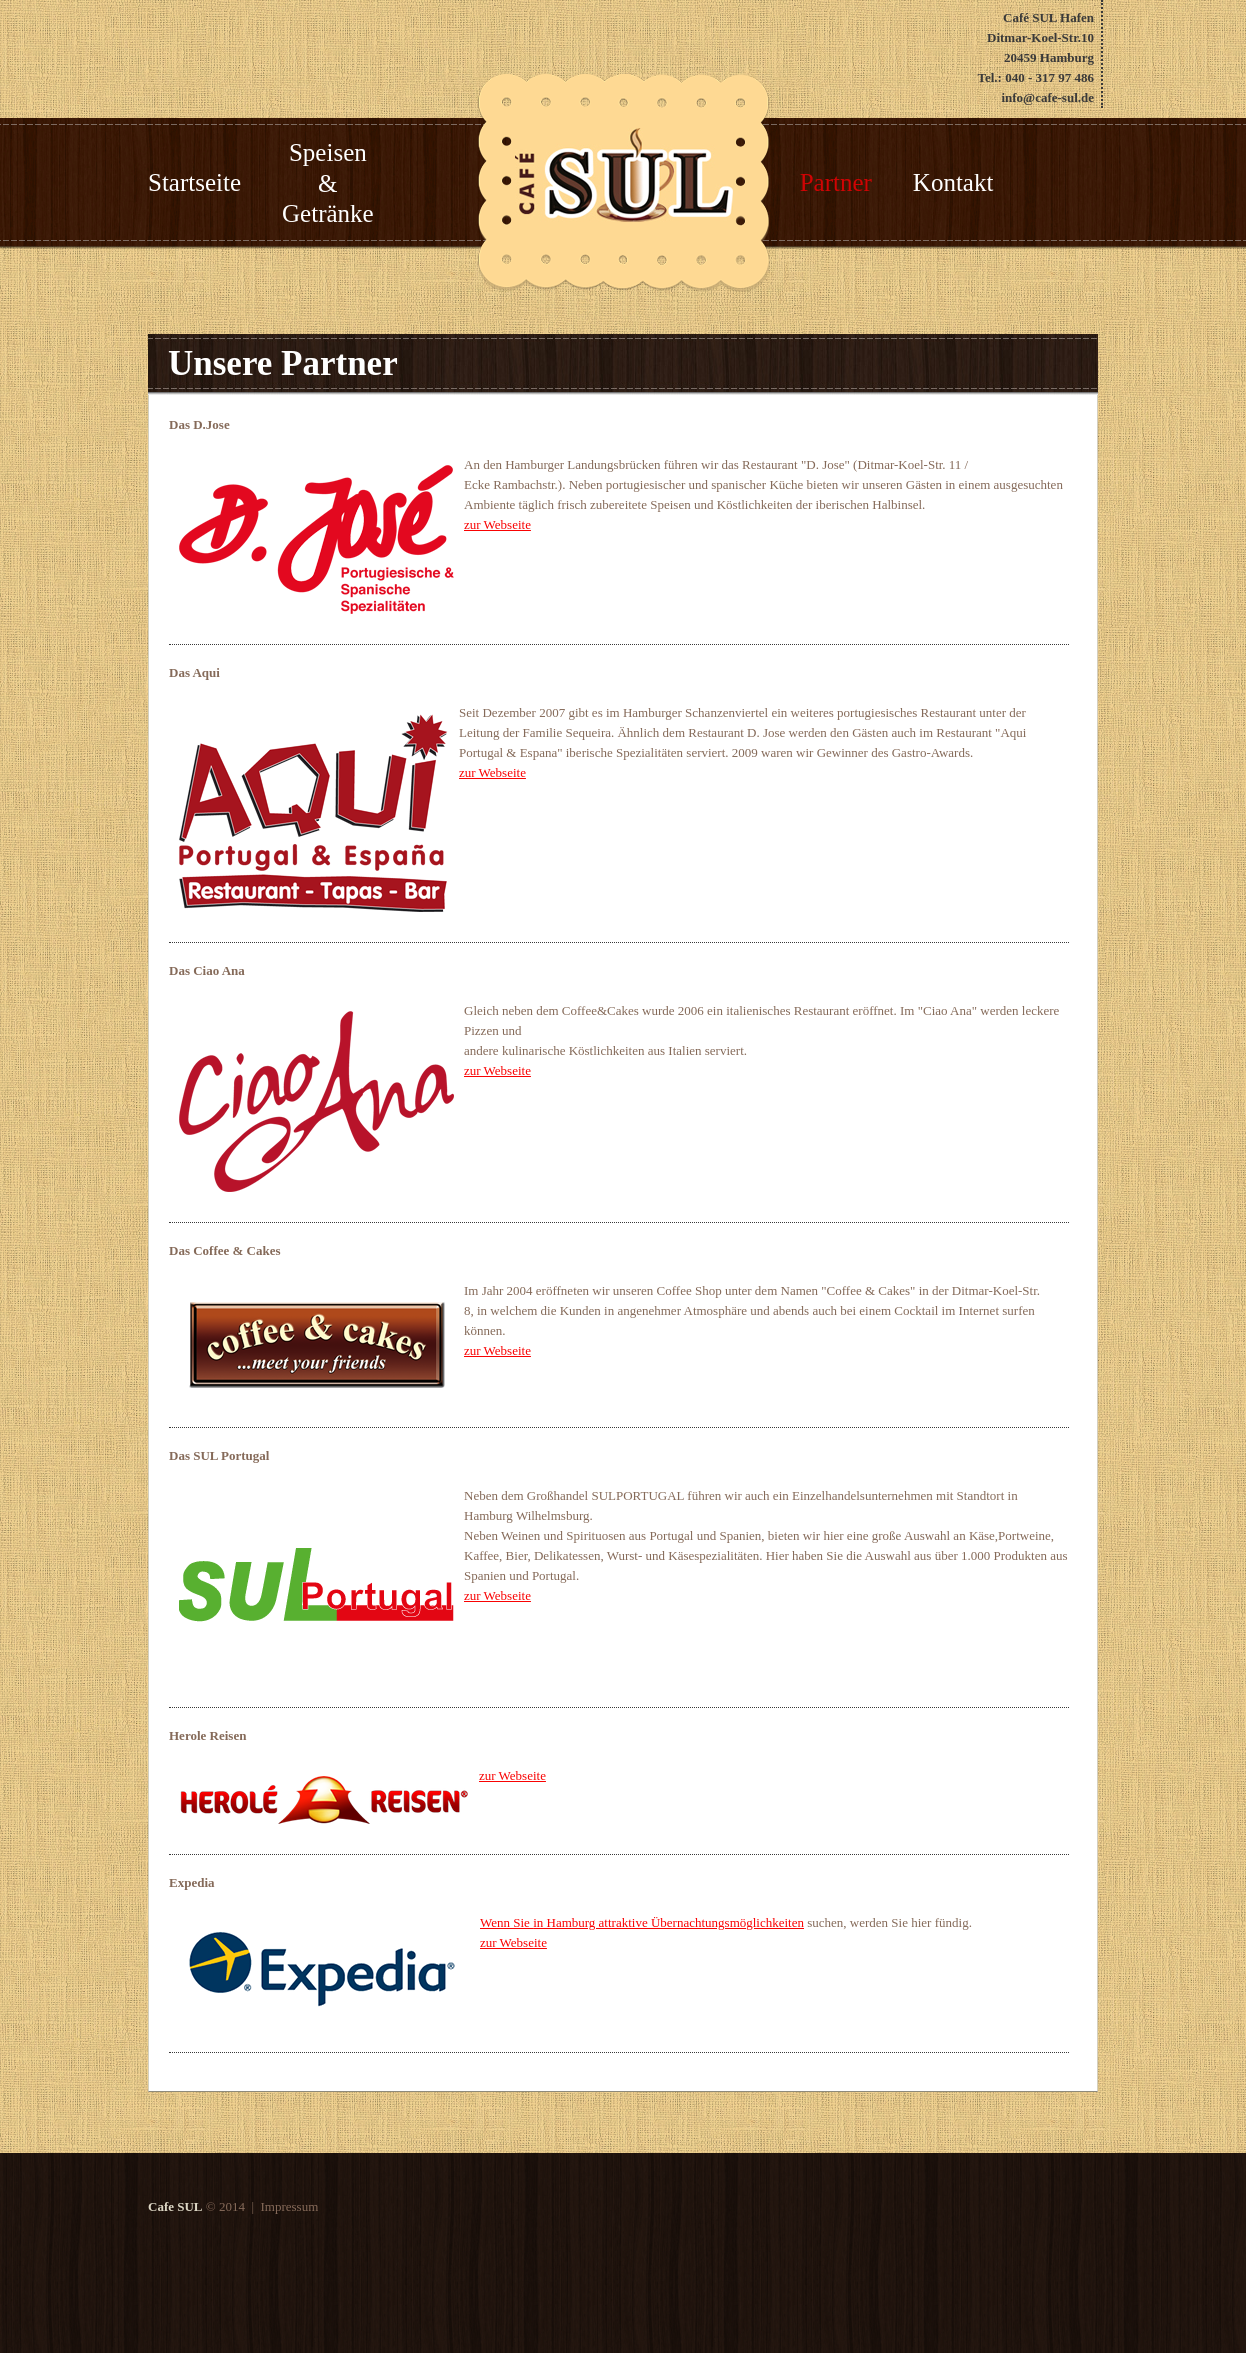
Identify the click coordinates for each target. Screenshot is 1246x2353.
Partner (836, 182)
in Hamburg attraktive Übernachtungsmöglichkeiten (668, 1922)
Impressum (287, 2206)
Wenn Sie (506, 1922)
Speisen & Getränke (328, 183)
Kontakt (953, 182)
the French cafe (624, 175)
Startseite (194, 182)
